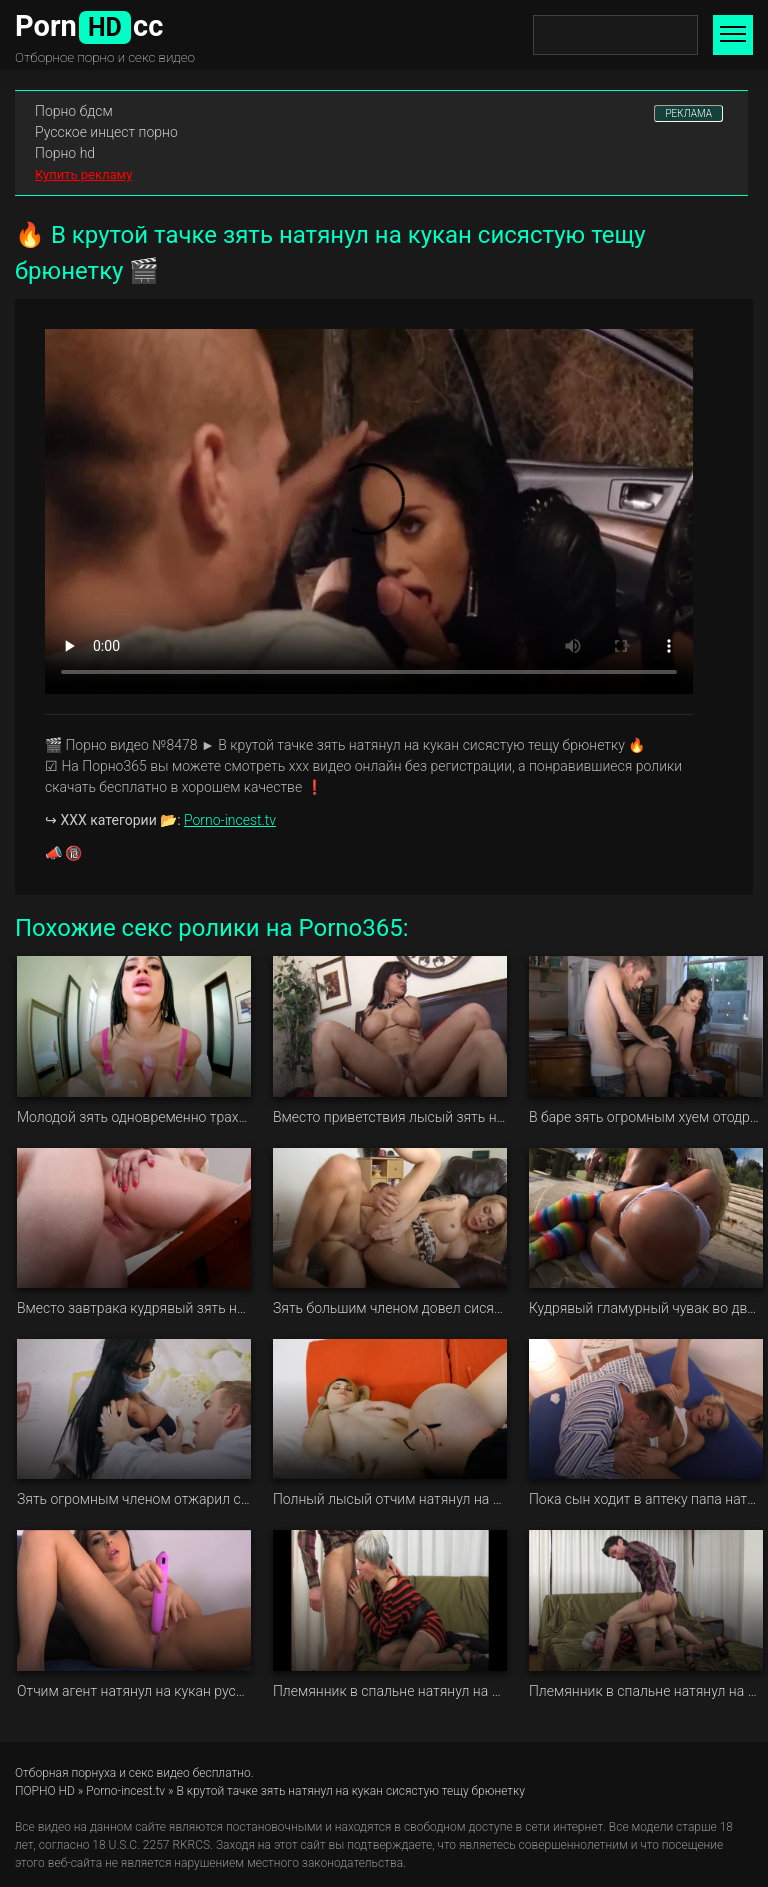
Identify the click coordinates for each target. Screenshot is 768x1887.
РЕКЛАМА (688, 113)
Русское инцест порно (106, 132)
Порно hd (65, 153)
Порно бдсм (74, 111)
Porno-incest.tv (230, 820)
